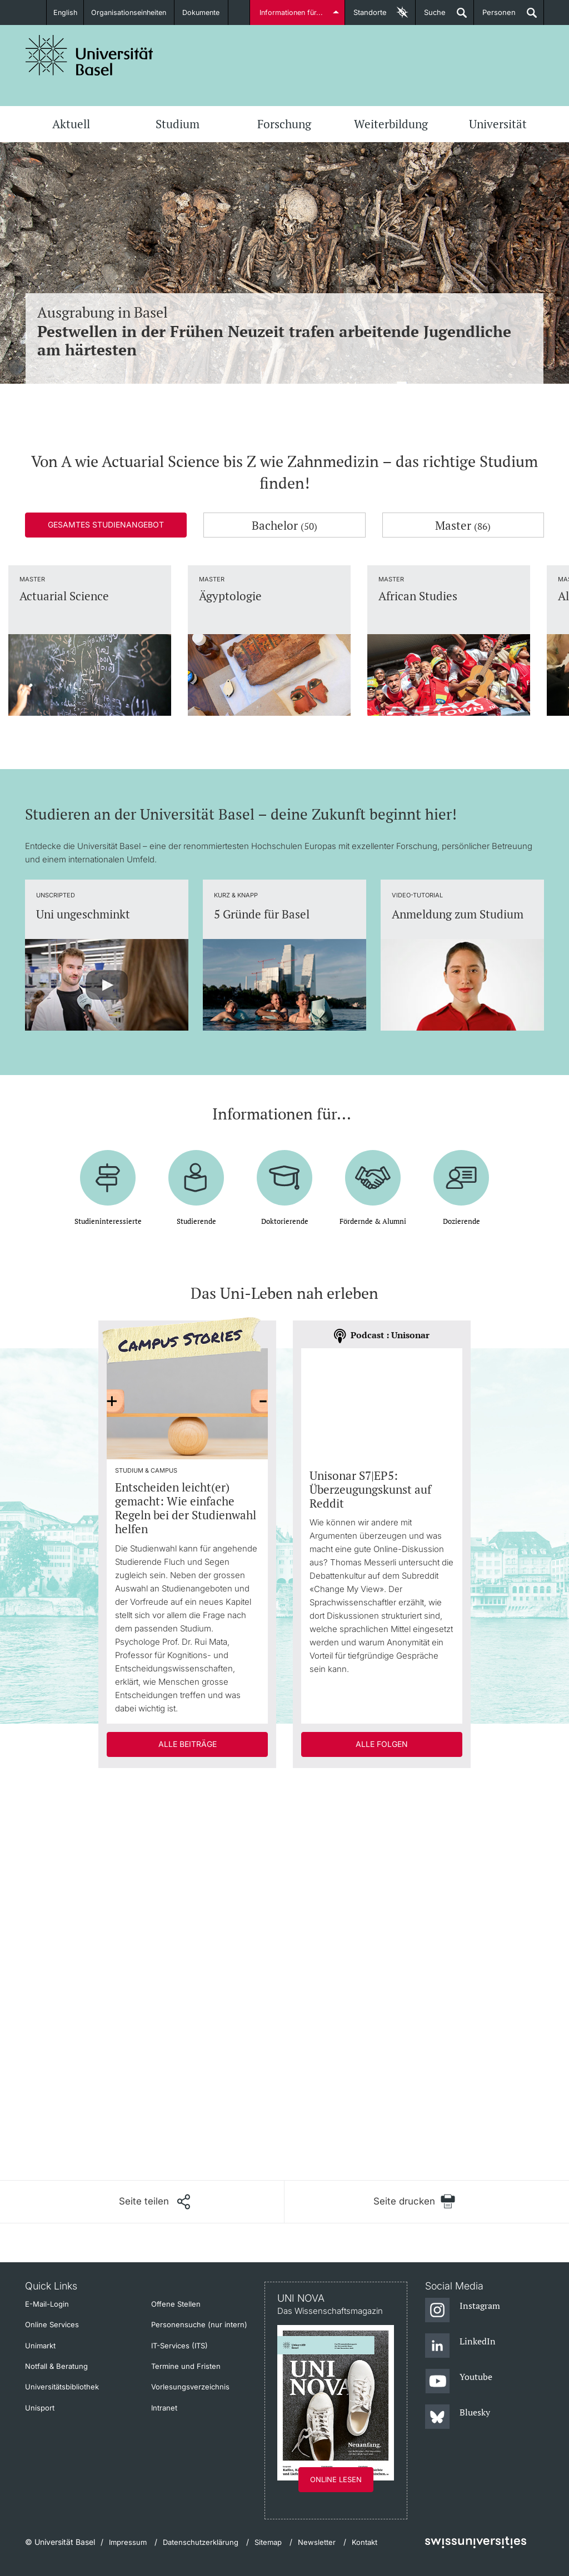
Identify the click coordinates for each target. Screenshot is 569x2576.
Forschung (284, 124)
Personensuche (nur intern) (199, 2324)
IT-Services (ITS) (179, 2345)
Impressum (128, 2542)
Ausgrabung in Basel (284, 331)
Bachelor (284, 525)
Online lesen (336, 2479)
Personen (495, 16)
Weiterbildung (391, 124)
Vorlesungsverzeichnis (190, 2386)
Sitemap (268, 2542)
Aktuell (71, 124)
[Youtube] (458, 2381)
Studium (177, 124)
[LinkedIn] (460, 2346)
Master (463, 525)
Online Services (52, 2324)
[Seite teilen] (154, 2202)
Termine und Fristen (186, 2366)
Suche (431, 16)
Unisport (39, 2407)
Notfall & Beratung (56, 2366)
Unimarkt (40, 2345)
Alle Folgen (382, 1744)
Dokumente (204, 12)
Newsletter (317, 2542)
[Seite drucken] (414, 2201)
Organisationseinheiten (130, 12)
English (63, 12)
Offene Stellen (176, 2303)
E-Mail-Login (47, 2303)
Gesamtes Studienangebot (106, 524)
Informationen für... (291, 12)
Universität (498, 124)
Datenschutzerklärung (200, 2542)
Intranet (164, 2407)
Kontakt (364, 2542)
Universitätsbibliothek (62, 2386)
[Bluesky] (457, 2417)
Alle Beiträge (187, 1744)
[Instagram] (462, 2310)
